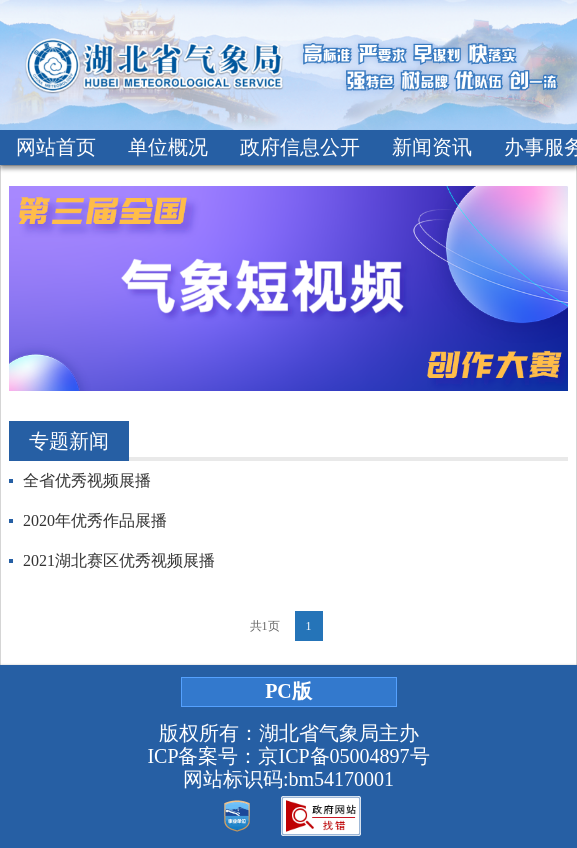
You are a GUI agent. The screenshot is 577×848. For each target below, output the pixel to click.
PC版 (288, 691)
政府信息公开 (300, 147)
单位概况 (168, 147)
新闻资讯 (432, 147)
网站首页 (56, 147)
